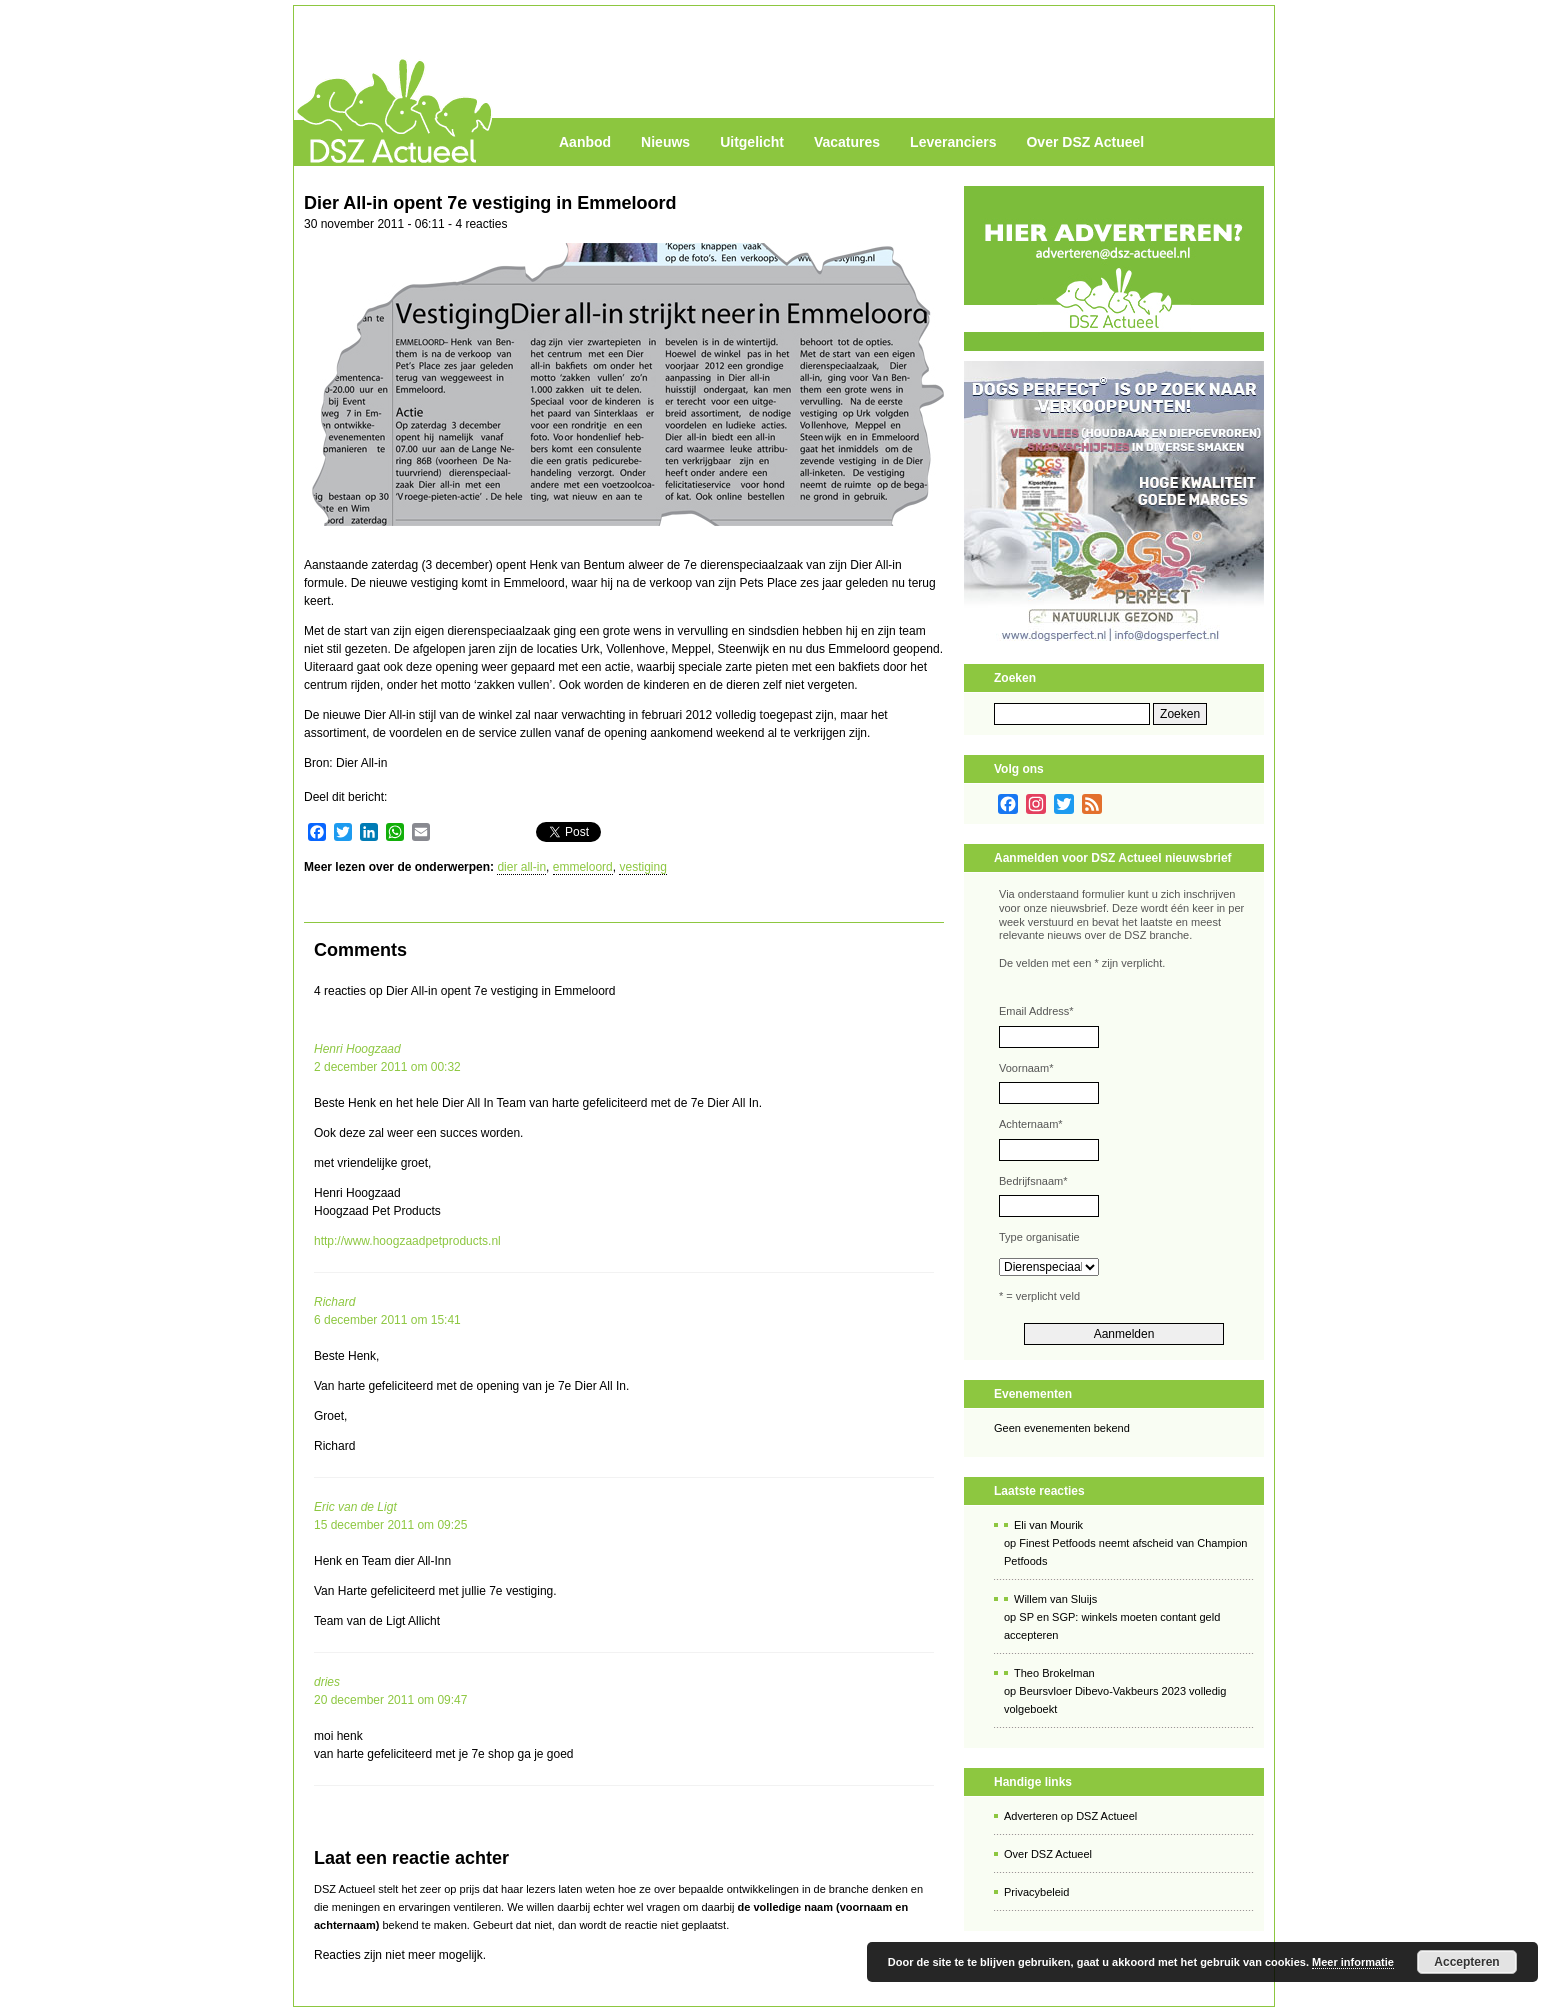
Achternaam (1031, 1124)
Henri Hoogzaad (357, 1049)
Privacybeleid (1036, 1892)
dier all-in (521, 867)
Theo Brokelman (1054, 1673)
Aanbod (585, 142)
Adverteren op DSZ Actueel (1070, 1816)
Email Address (1036, 1011)
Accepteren (1466, 1962)
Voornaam (1026, 1068)
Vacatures (847, 142)
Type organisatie (1039, 1237)
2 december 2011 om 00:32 (387, 1067)
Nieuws (665, 142)
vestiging (642, 867)
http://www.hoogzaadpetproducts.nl (407, 1241)
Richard (334, 1302)
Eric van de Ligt (355, 1507)
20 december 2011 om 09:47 (390, 1700)
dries (327, 1682)
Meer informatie (1353, 1962)
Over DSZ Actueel (1085, 142)
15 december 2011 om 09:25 (390, 1525)
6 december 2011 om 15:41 (387, 1320)
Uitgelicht (752, 142)
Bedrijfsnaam (1033, 1181)
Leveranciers (953, 142)
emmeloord (583, 867)
